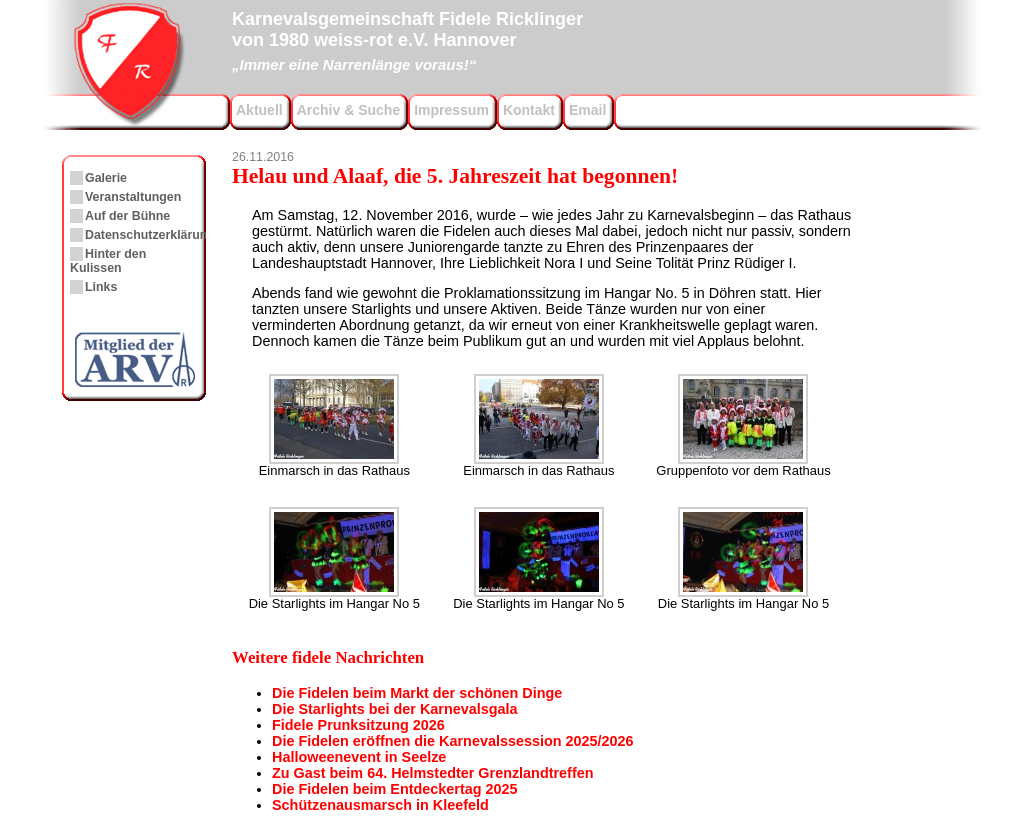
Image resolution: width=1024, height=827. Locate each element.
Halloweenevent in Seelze (359, 757)
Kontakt (529, 110)
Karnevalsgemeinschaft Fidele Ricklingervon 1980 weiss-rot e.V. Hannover (407, 39)
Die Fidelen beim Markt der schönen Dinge (417, 693)
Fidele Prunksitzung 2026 (358, 725)
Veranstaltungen (133, 197)
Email (587, 110)
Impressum (451, 110)
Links (101, 287)
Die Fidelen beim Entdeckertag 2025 (395, 789)
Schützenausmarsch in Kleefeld (380, 805)
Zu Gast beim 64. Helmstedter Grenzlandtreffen (432, 773)
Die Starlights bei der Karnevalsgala (395, 709)
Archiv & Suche (348, 110)
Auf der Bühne (127, 216)
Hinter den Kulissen (108, 261)
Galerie (106, 178)
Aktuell (259, 110)
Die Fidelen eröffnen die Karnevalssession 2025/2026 (453, 741)
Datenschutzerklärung (150, 235)
